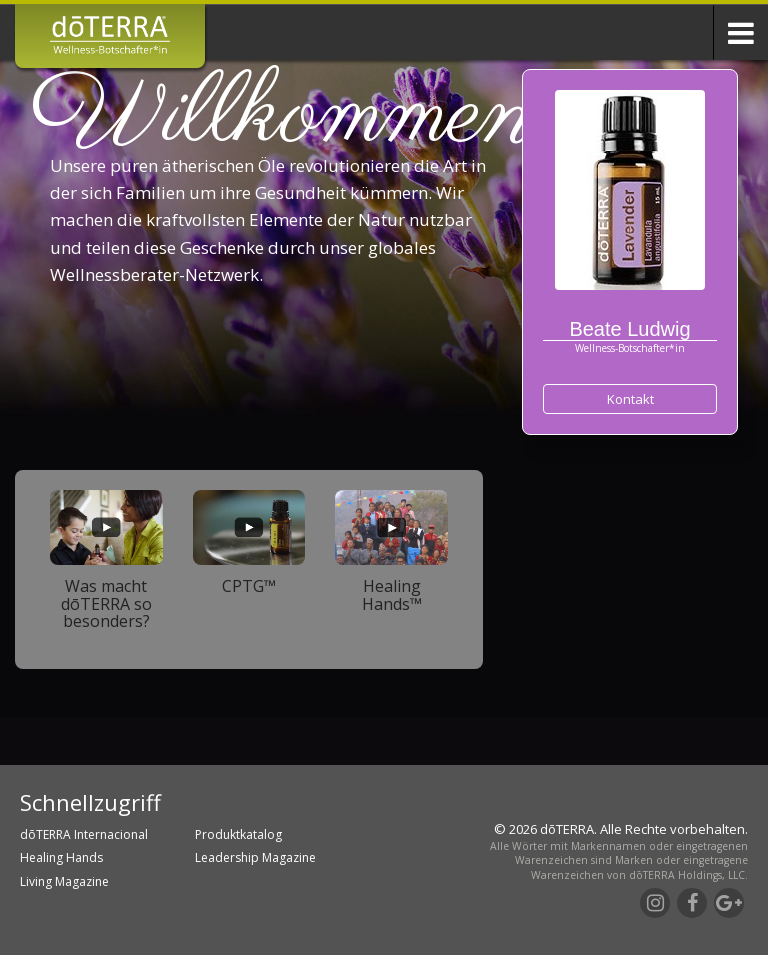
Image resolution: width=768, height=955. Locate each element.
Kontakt (630, 399)
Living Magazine (64, 881)
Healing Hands (61, 857)
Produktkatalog (238, 834)
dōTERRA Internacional (84, 834)
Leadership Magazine (255, 857)
